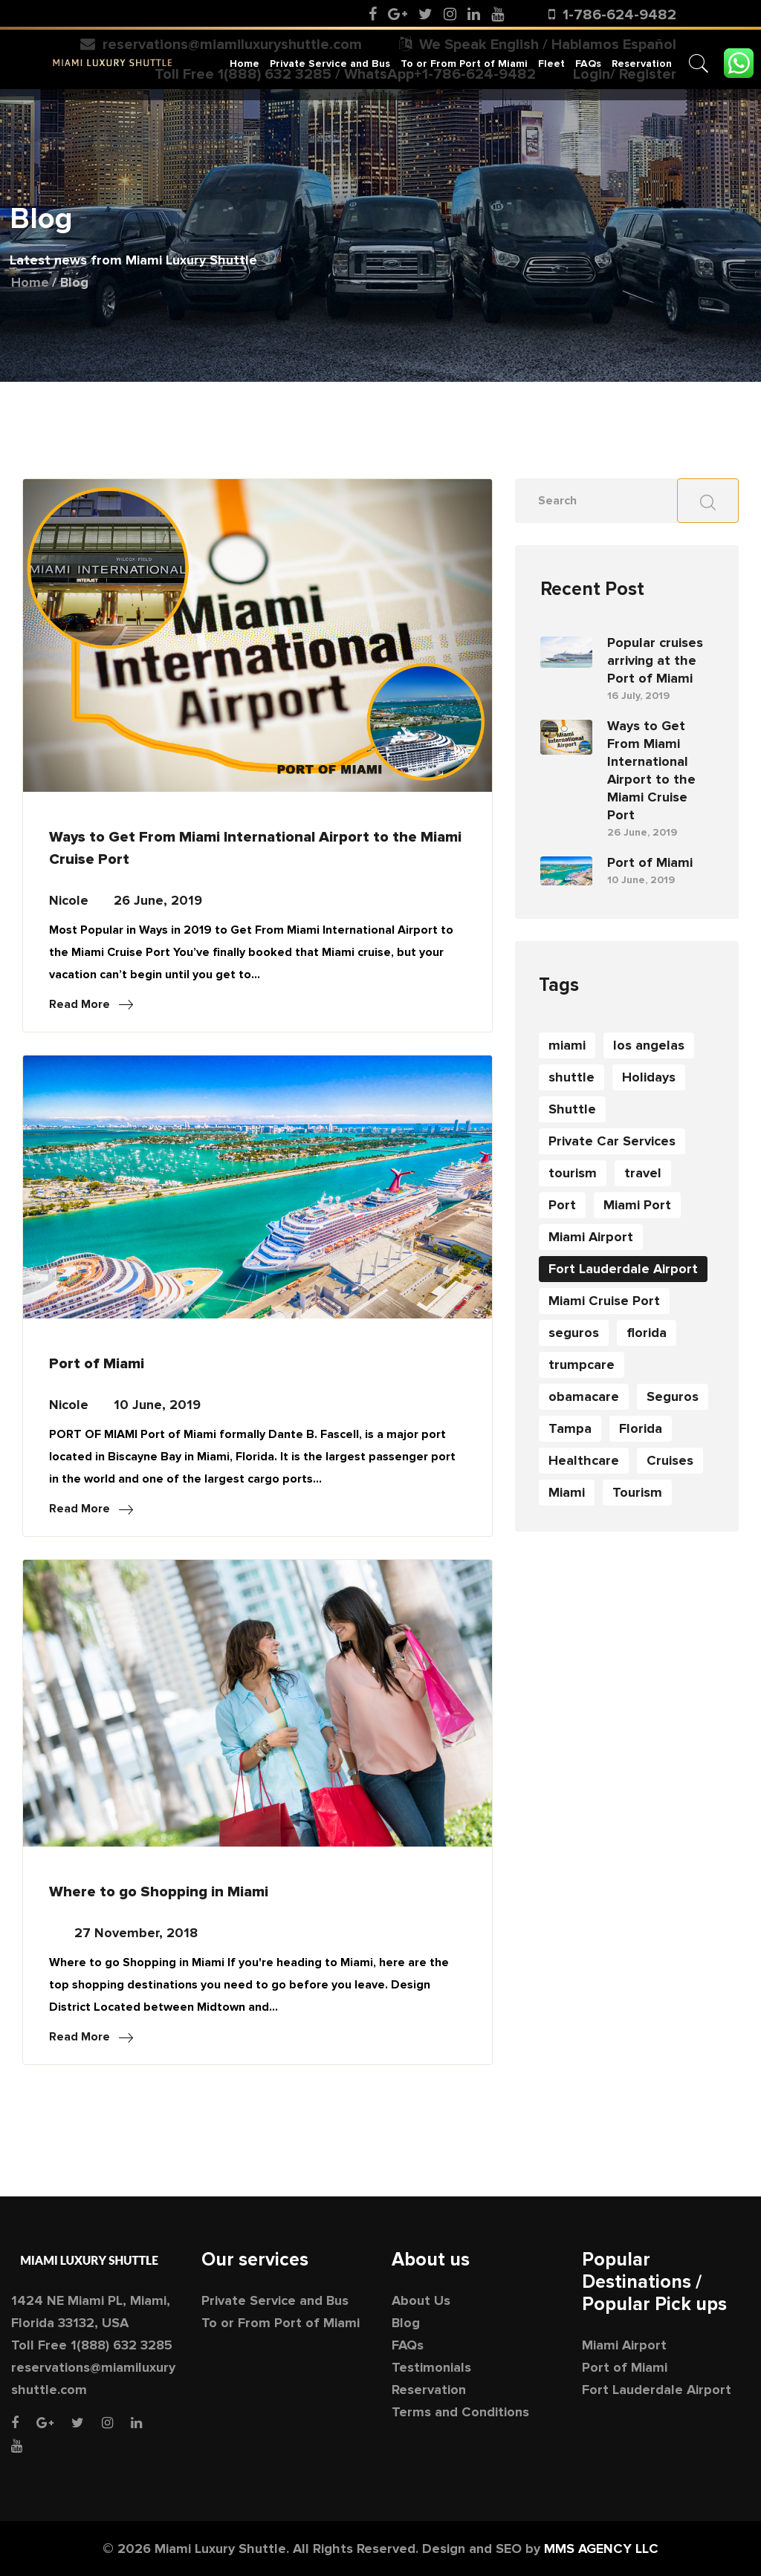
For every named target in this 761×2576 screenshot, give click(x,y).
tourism (572, 1173)
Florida (640, 1428)
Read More (91, 1004)
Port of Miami (96, 1364)
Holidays (649, 1077)
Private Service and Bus (330, 62)
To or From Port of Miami (464, 62)
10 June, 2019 (157, 1404)
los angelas (648, 1045)
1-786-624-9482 (619, 15)
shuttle (571, 1077)
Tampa (570, 1428)
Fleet (551, 62)
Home (244, 62)
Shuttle (572, 1109)
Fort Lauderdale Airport (623, 1269)
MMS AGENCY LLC (601, 2548)
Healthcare (583, 1460)
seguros (573, 1332)
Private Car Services (612, 1141)
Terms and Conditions (460, 2412)
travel (642, 1173)
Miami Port (637, 1205)
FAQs (588, 62)
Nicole (68, 900)
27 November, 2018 (136, 1933)
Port (562, 1205)
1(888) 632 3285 (121, 2345)
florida (646, 1332)
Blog (406, 2323)
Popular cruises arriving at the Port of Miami (655, 660)
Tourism (637, 1492)
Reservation (642, 62)
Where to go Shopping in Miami (158, 1892)
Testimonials (431, 2367)
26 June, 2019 (158, 900)
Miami (566, 1492)
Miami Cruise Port (604, 1300)
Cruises (670, 1460)
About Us (421, 2300)
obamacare (583, 1396)
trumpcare (581, 1364)
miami (567, 1045)
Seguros (673, 1396)
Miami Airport (590, 1237)
